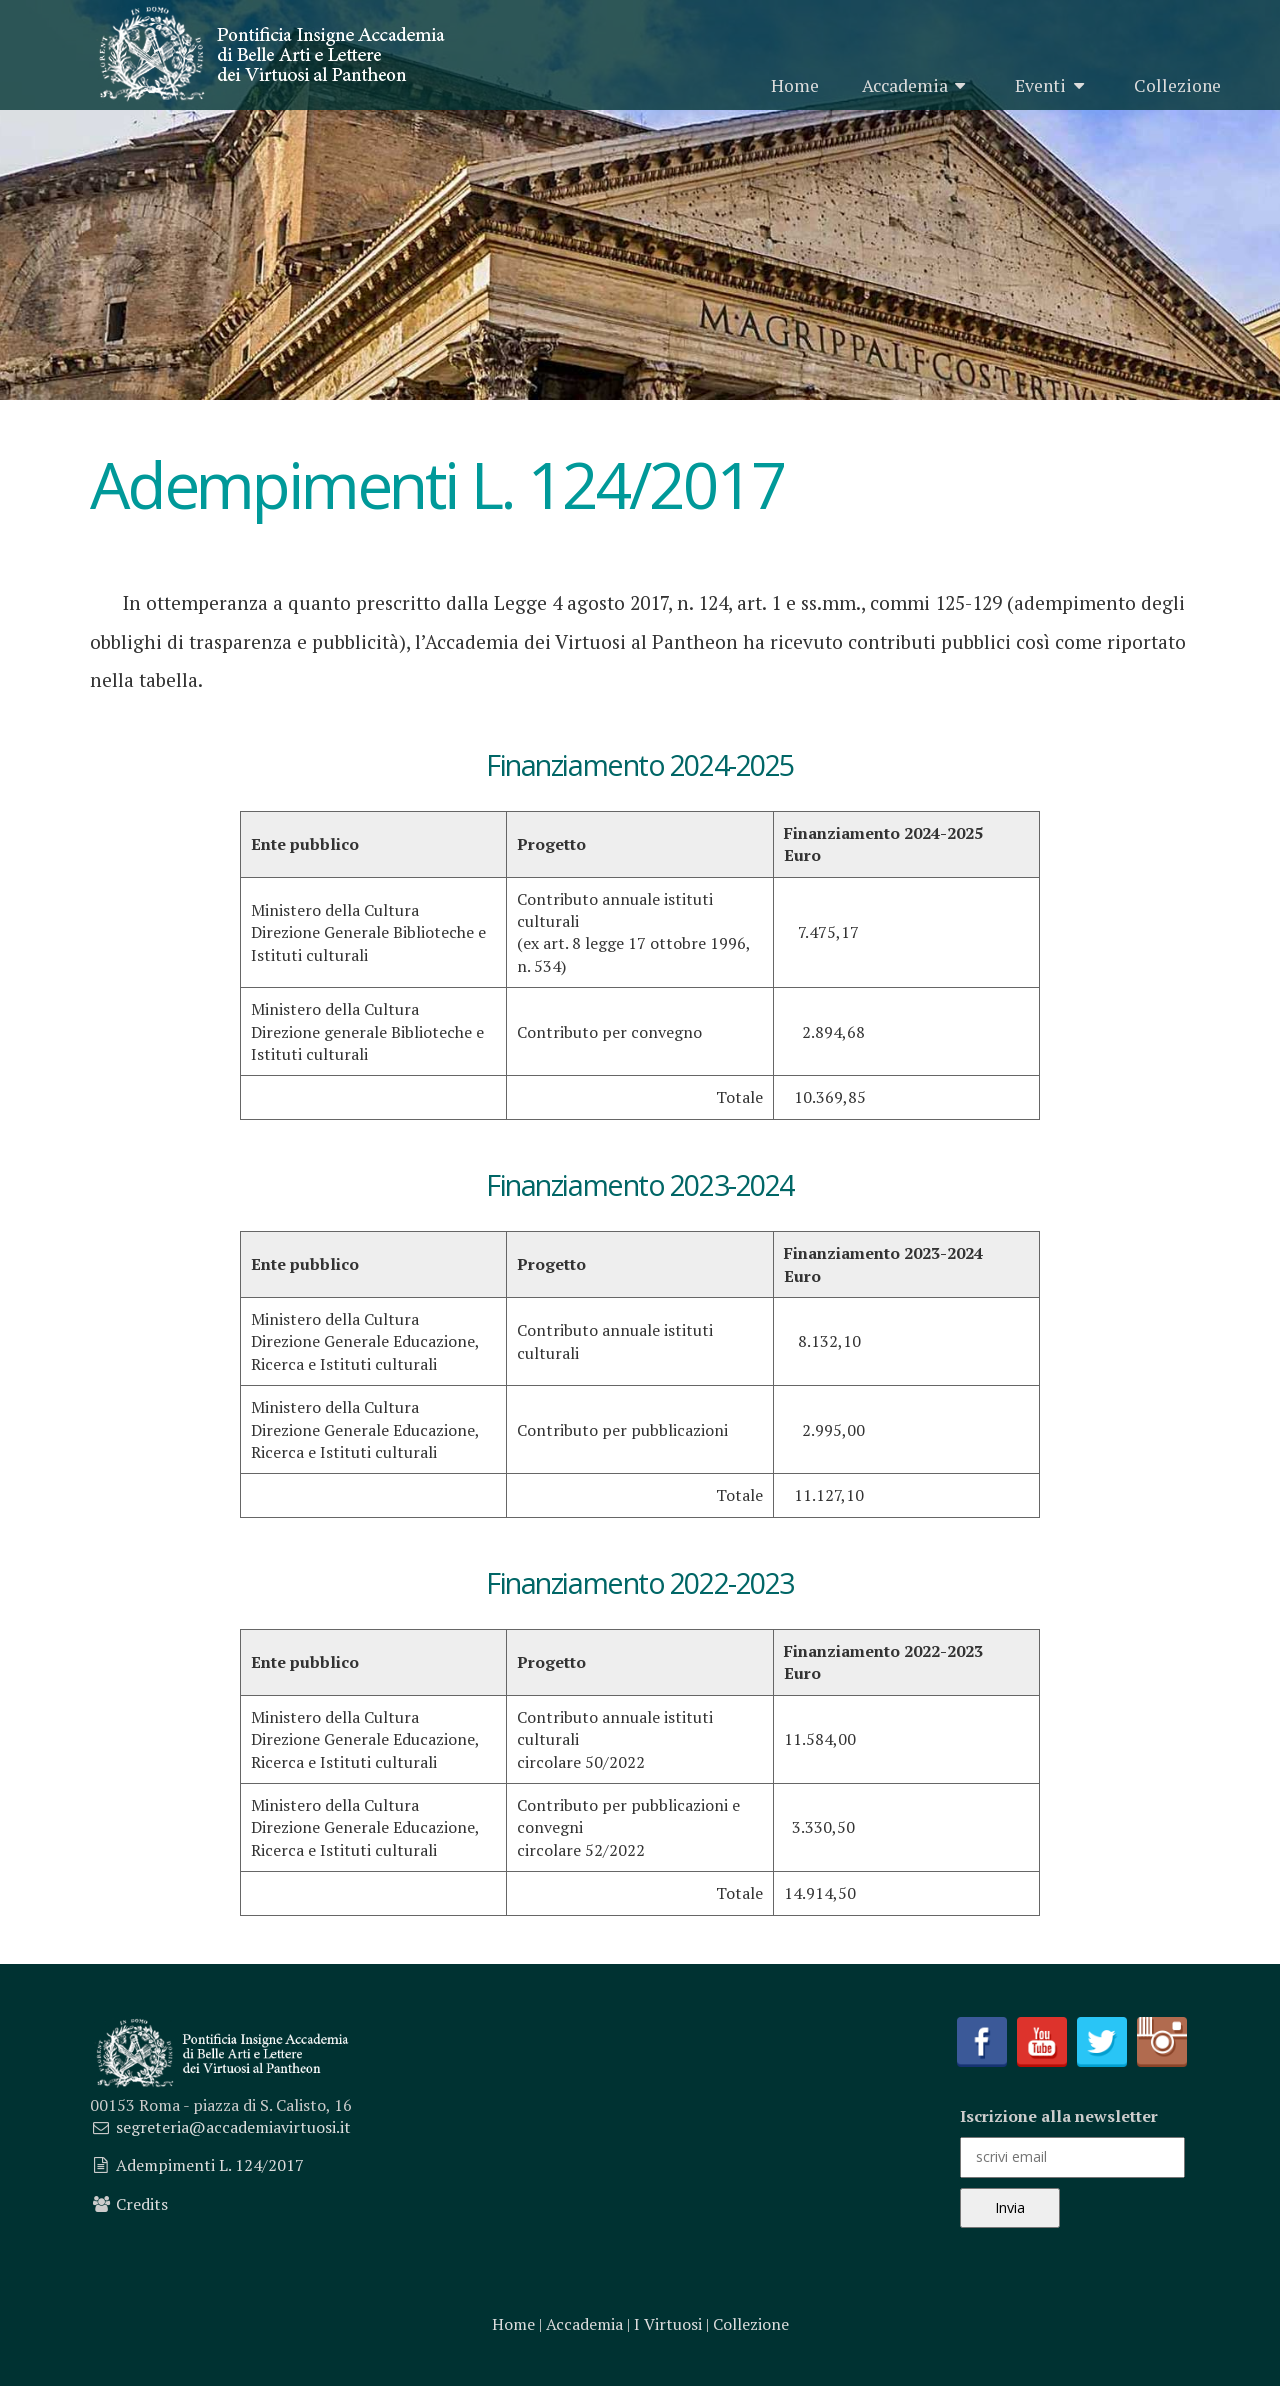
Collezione (1177, 85)
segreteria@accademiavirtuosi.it (233, 2127)
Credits (142, 2204)
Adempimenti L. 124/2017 (210, 2165)
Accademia (917, 85)
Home (795, 85)
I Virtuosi (668, 2324)
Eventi (1053, 85)
